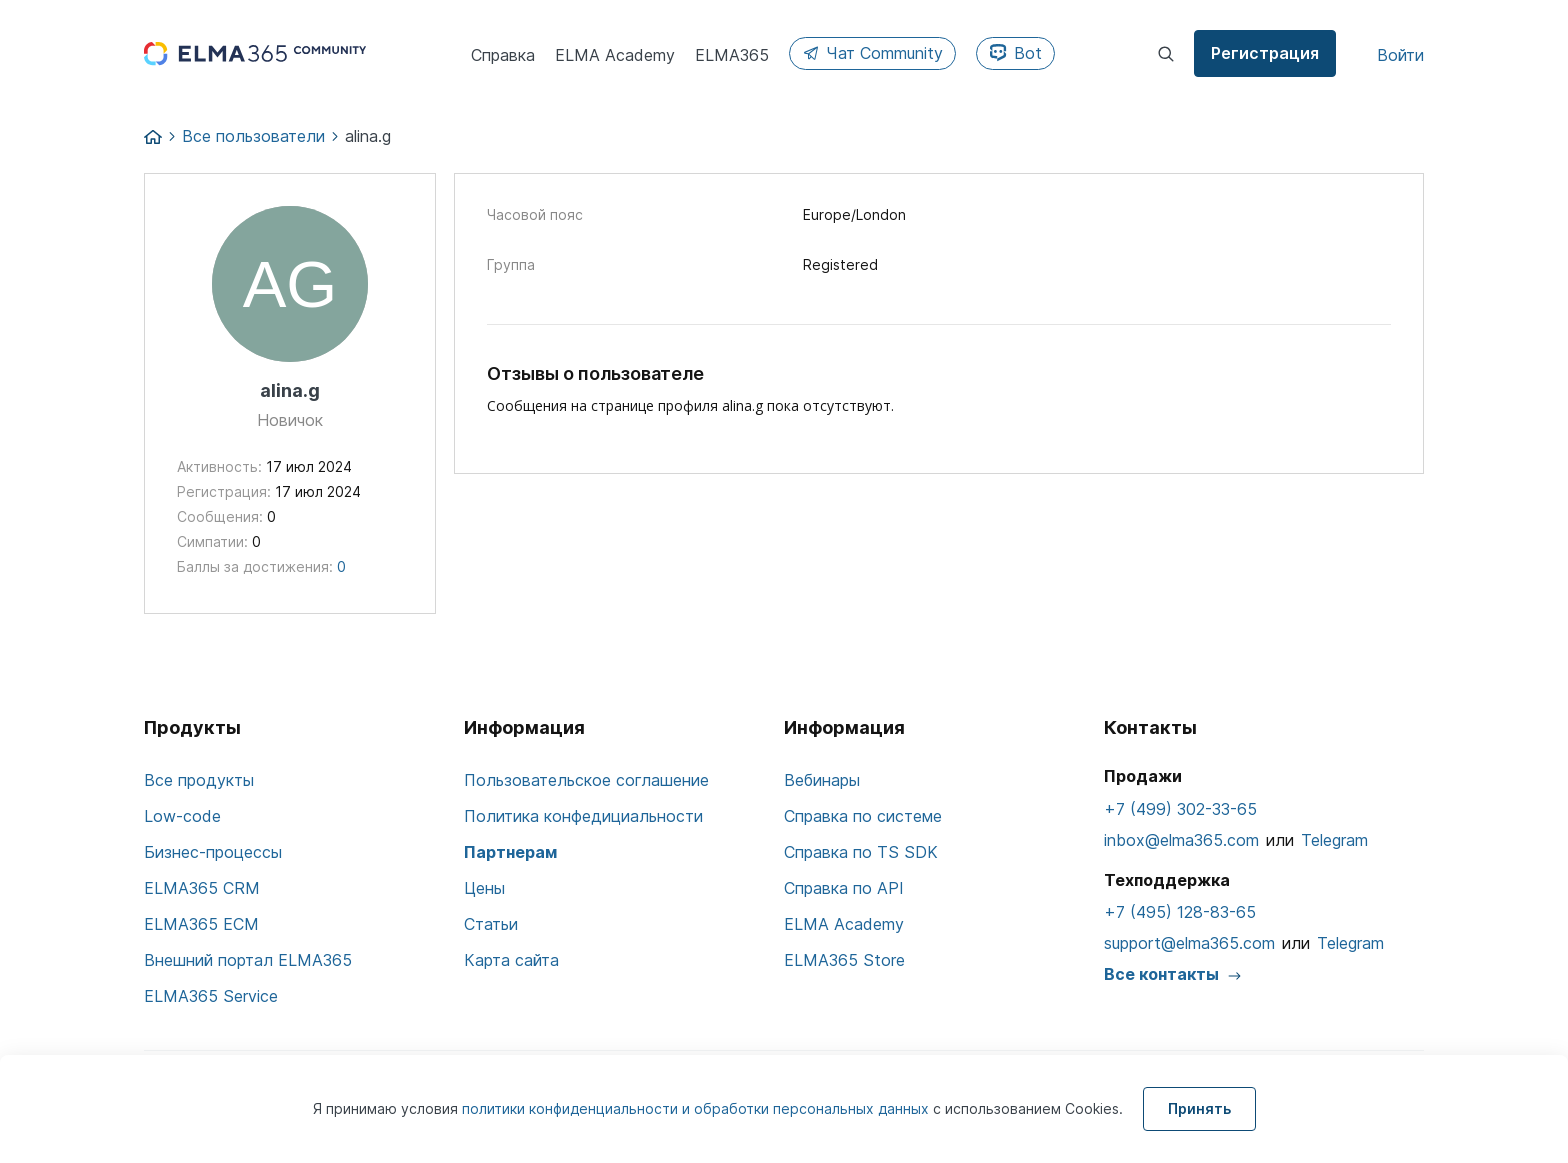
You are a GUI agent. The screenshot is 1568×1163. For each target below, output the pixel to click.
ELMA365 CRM (202, 888)
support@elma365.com (1189, 943)
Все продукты (199, 780)
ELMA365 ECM (201, 924)
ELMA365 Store (844, 960)
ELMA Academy (844, 924)
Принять (1199, 1108)
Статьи (491, 924)
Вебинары (822, 780)
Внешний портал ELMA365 (248, 960)
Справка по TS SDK (861, 852)
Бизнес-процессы (213, 852)
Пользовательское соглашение (586, 780)
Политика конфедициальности (583, 816)
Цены (484, 888)
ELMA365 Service (211, 996)
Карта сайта (511, 960)
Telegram (1334, 840)
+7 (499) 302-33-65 (1180, 809)
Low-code (182, 816)
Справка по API (844, 888)
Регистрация (1265, 53)
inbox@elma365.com (1181, 840)
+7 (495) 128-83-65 (1180, 912)
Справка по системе (863, 816)
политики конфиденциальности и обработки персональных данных (697, 1108)
